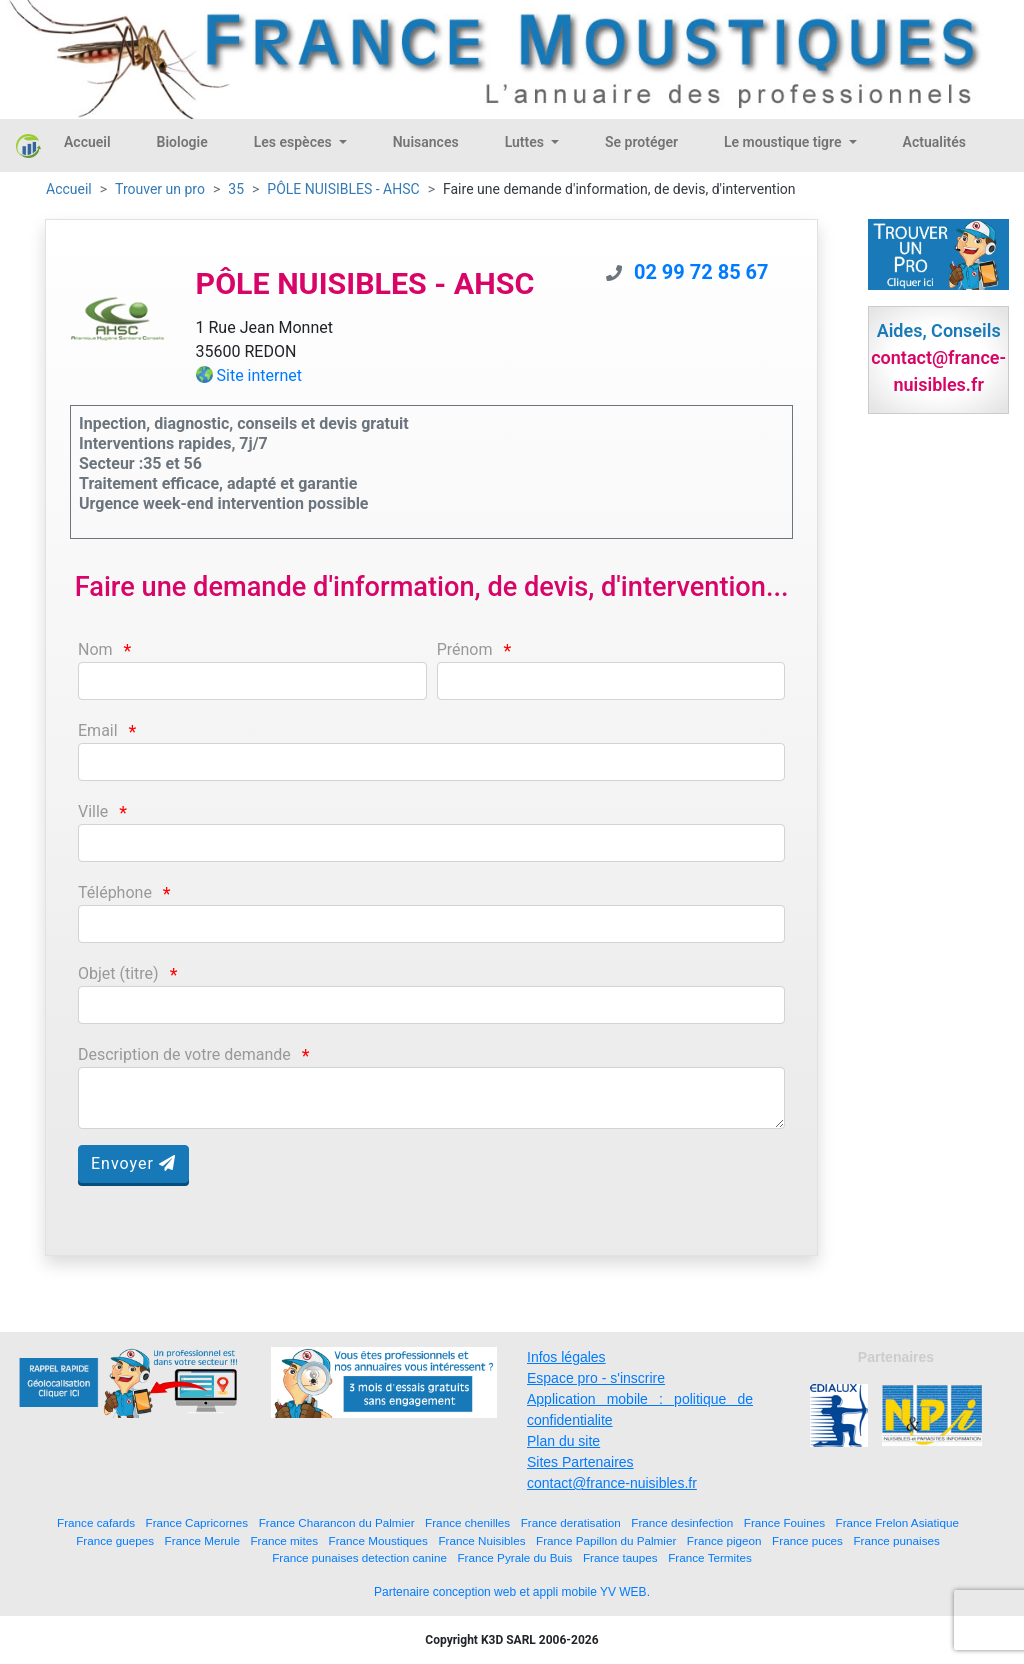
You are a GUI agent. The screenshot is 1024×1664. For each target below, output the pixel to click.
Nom (95, 649)
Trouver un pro (160, 189)
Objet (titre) (118, 973)
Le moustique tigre (784, 142)
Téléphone (115, 892)
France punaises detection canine (359, 1557)
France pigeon (724, 1540)
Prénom (465, 649)
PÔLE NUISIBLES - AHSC (343, 189)
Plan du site (563, 1441)
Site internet (260, 375)
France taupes (620, 1557)
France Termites (710, 1557)
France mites (284, 1540)
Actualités (934, 142)
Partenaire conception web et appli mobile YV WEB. (512, 1592)
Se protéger (641, 142)
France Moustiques (378, 1540)
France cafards (96, 1522)
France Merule (202, 1540)
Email (98, 730)
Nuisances (426, 142)
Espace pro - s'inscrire (596, 1378)
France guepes (115, 1540)
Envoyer (133, 1163)
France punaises (896, 1540)
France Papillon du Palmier (606, 1540)
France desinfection (682, 1522)
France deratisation (571, 1522)
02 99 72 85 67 (701, 272)
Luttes (526, 142)
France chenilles (467, 1522)
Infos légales (566, 1357)
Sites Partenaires (580, 1462)
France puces (807, 1540)
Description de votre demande (184, 1054)
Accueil (87, 142)
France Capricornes (197, 1522)
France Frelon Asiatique (897, 1522)
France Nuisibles (481, 1540)
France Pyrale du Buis (514, 1557)
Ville (93, 811)
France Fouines (784, 1522)
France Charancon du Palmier (337, 1522)
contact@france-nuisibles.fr (612, 1483)
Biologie (182, 142)
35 (236, 189)
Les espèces (294, 142)
